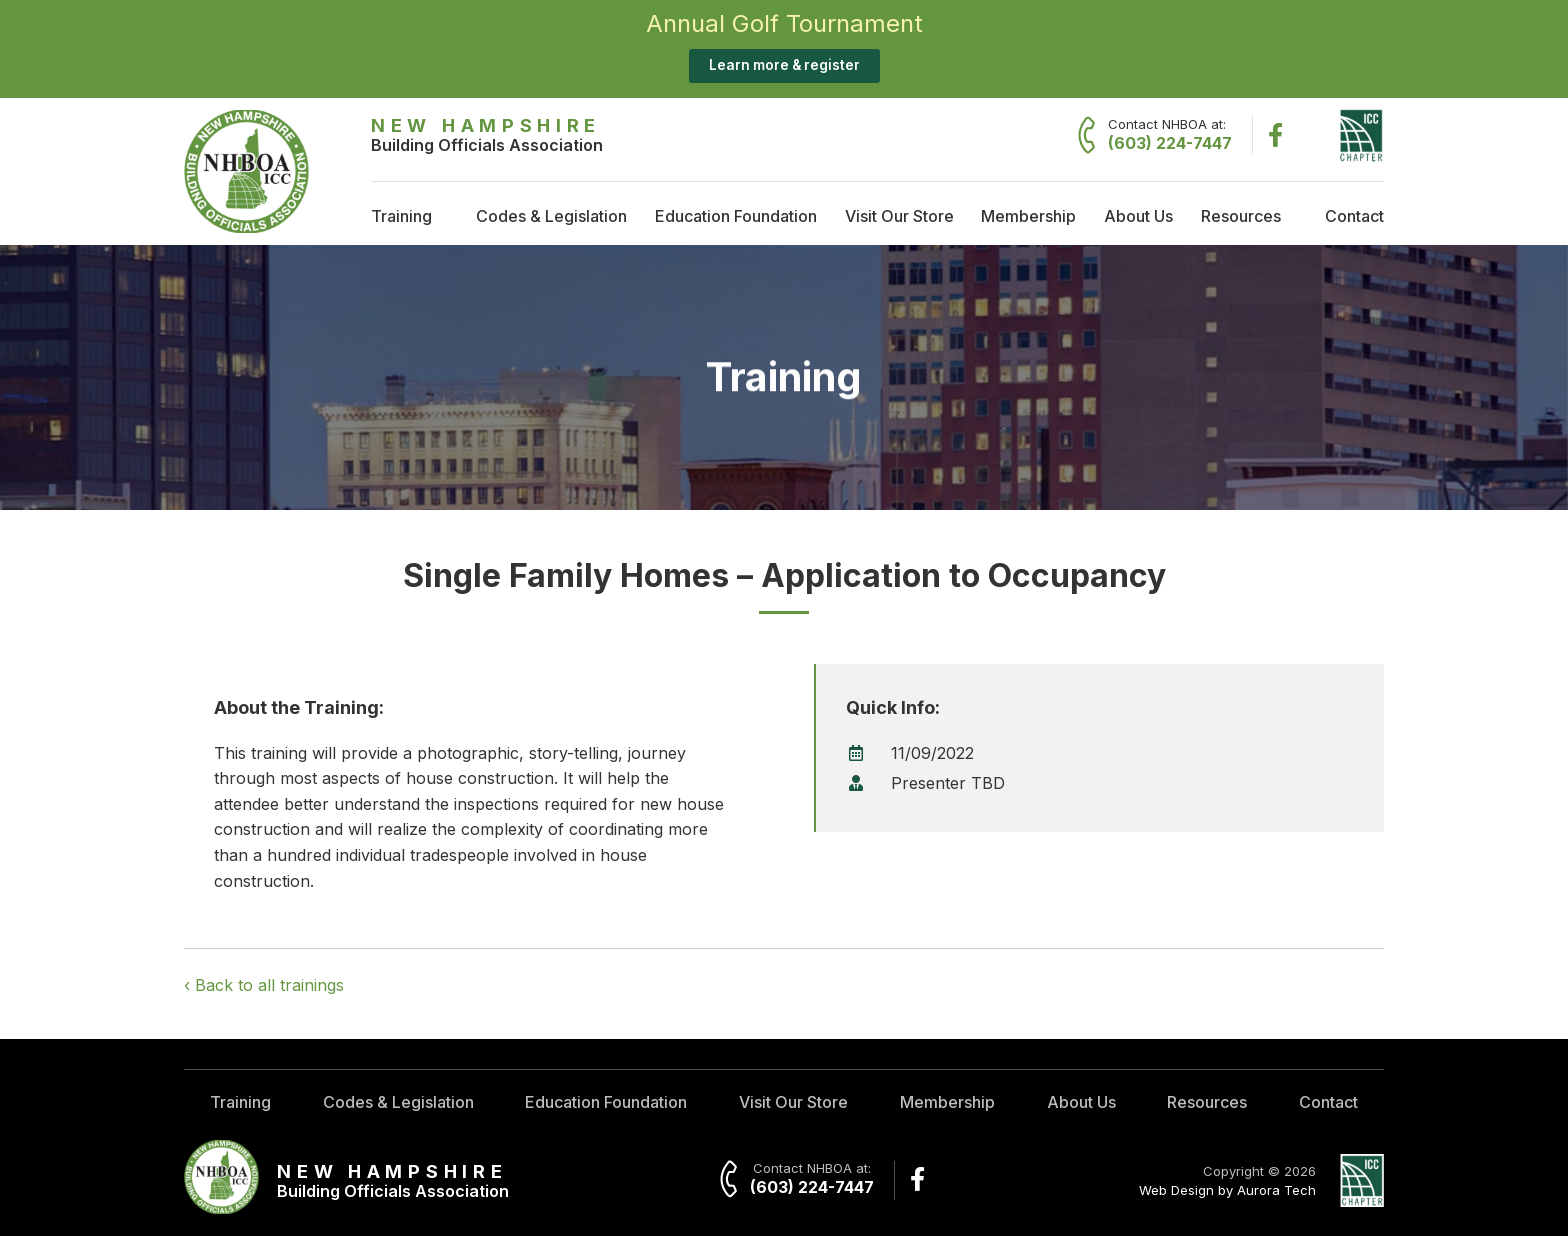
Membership (1028, 216)
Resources (1241, 216)
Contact (1354, 216)
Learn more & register (784, 65)
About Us (1138, 216)
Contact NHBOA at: (1170, 135)
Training (401, 216)
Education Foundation (736, 216)
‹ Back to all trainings (264, 985)
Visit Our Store (899, 216)
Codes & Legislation (551, 216)
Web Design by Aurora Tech (1227, 1190)
